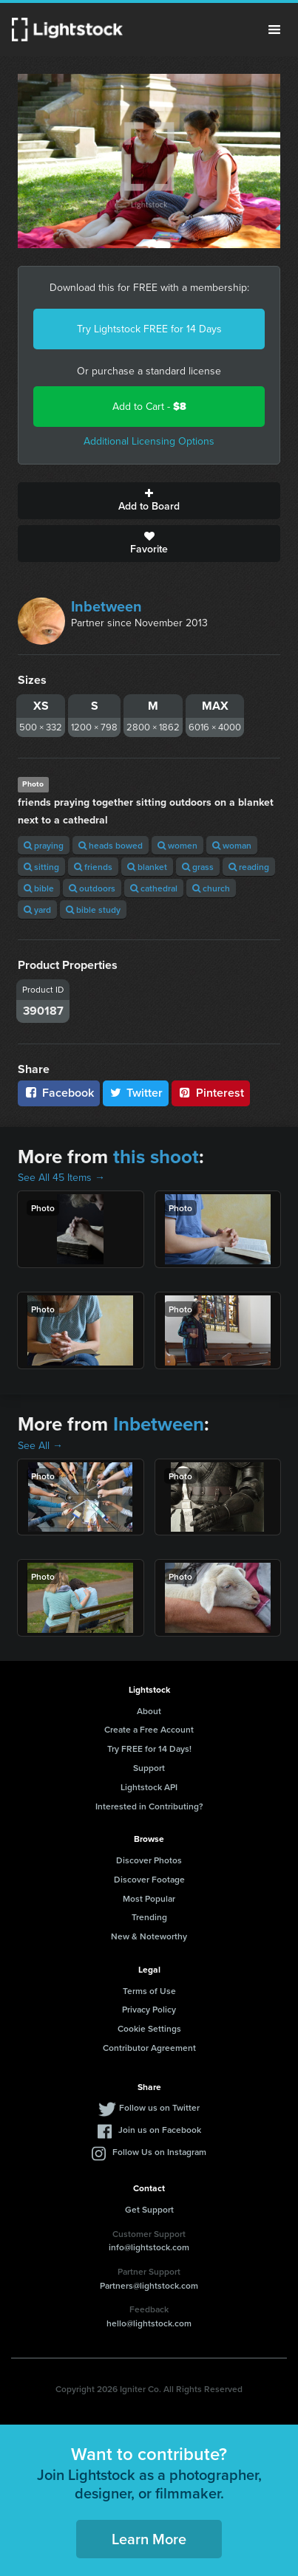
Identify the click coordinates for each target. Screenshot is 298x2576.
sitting (41, 866)
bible (39, 888)
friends (93, 866)
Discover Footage (149, 1879)
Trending (149, 1917)
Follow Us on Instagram (159, 2151)
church (211, 888)
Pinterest (210, 1092)
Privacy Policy (149, 2009)
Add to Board (149, 500)
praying (44, 845)
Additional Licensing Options (149, 441)
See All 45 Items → (61, 1177)
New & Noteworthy (149, 1936)
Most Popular (149, 1898)
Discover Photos (149, 1860)
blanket (147, 866)
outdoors (92, 888)
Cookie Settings (149, 2028)
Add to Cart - (149, 406)
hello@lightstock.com (149, 2323)
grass (198, 866)
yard (37, 909)
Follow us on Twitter (159, 2107)
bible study (93, 909)
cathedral (153, 888)
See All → (40, 1445)
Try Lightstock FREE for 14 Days (149, 329)
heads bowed (110, 845)
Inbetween (106, 606)
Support (149, 1767)
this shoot (156, 1157)
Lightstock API (149, 1787)
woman (231, 845)
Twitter (136, 1092)
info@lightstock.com (149, 2247)
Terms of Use (149, 1990)
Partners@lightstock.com (149, 2285)
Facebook (59, 1092)
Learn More (149, 2538)
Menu (274, 29)
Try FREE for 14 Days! (149, 1748)
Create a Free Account (149, 1729)
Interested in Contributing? (149, 1806)
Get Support (149, 2209)
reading (248, 866)
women (177, 845)
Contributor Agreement (149, 2047)
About (149, 1711)
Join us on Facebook (159, 2129)
